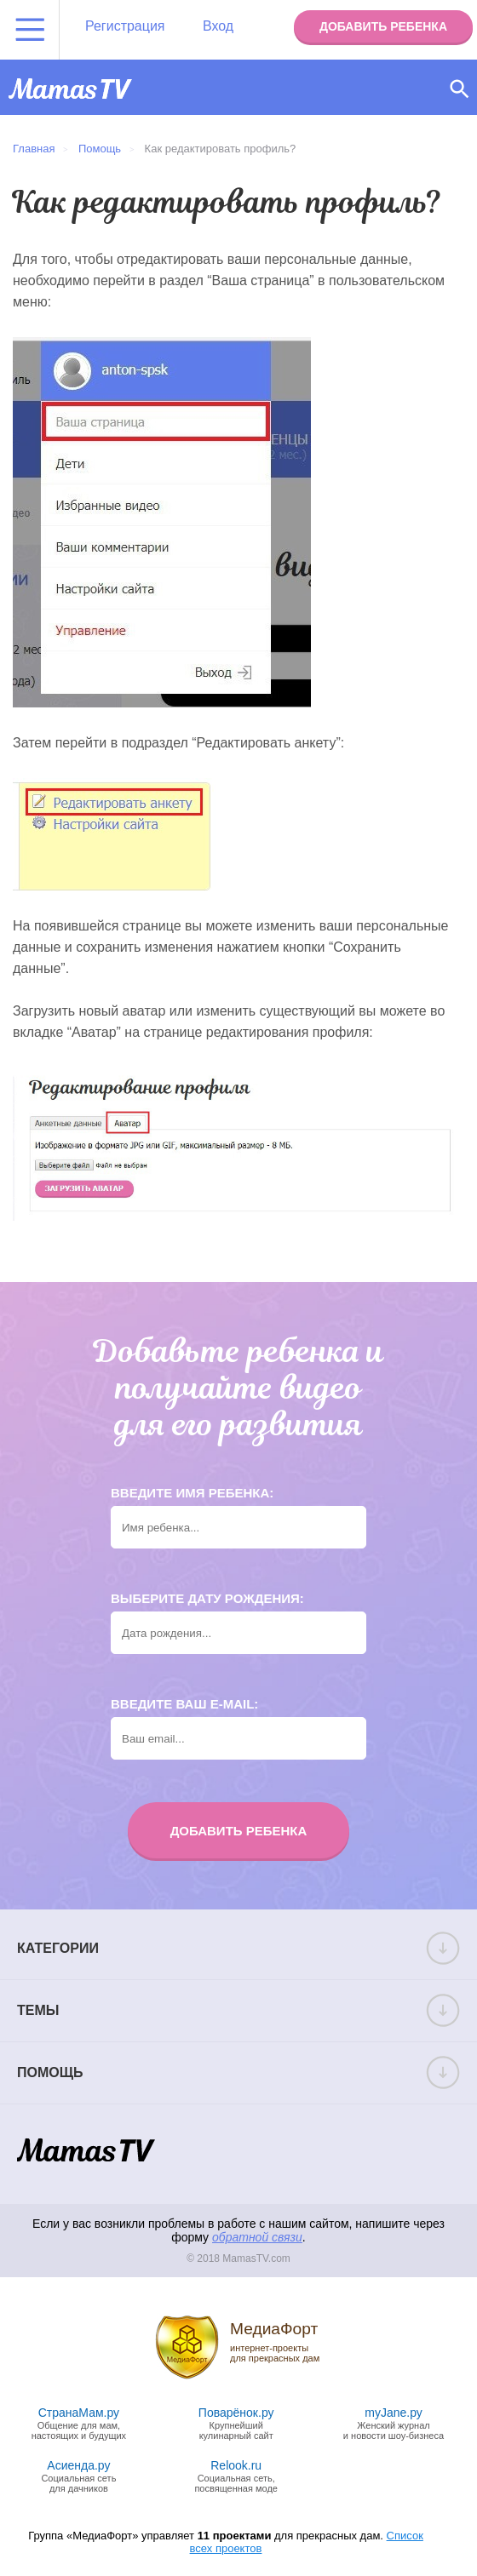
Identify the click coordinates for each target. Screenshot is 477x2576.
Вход (218, 26)
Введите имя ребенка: (192, 1492)
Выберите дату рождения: (207, 1598)
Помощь (99, 148)
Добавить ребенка (383, 26)
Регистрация (125, 26)
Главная (34, 148)
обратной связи (257, 2237)
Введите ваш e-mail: (184, 1704)
